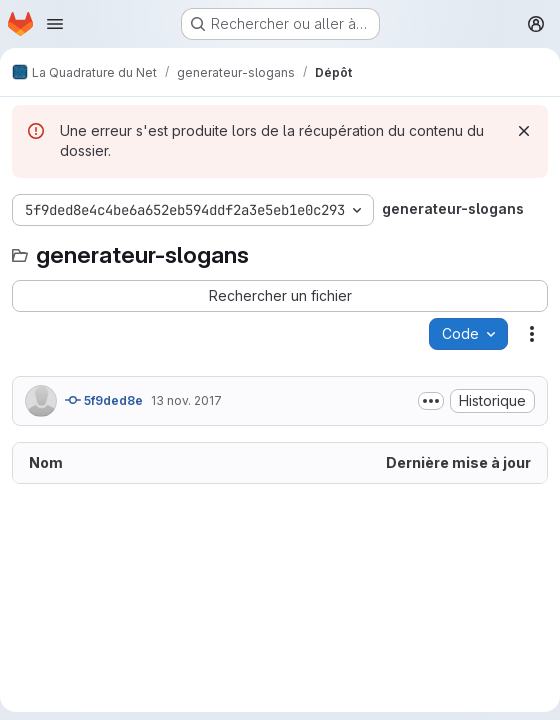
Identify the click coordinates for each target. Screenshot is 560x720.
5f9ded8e (104, 400)
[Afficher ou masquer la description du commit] (431, 401)
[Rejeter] (524, 131)
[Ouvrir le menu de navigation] (55, 24)
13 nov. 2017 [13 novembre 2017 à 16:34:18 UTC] (186, 400)
